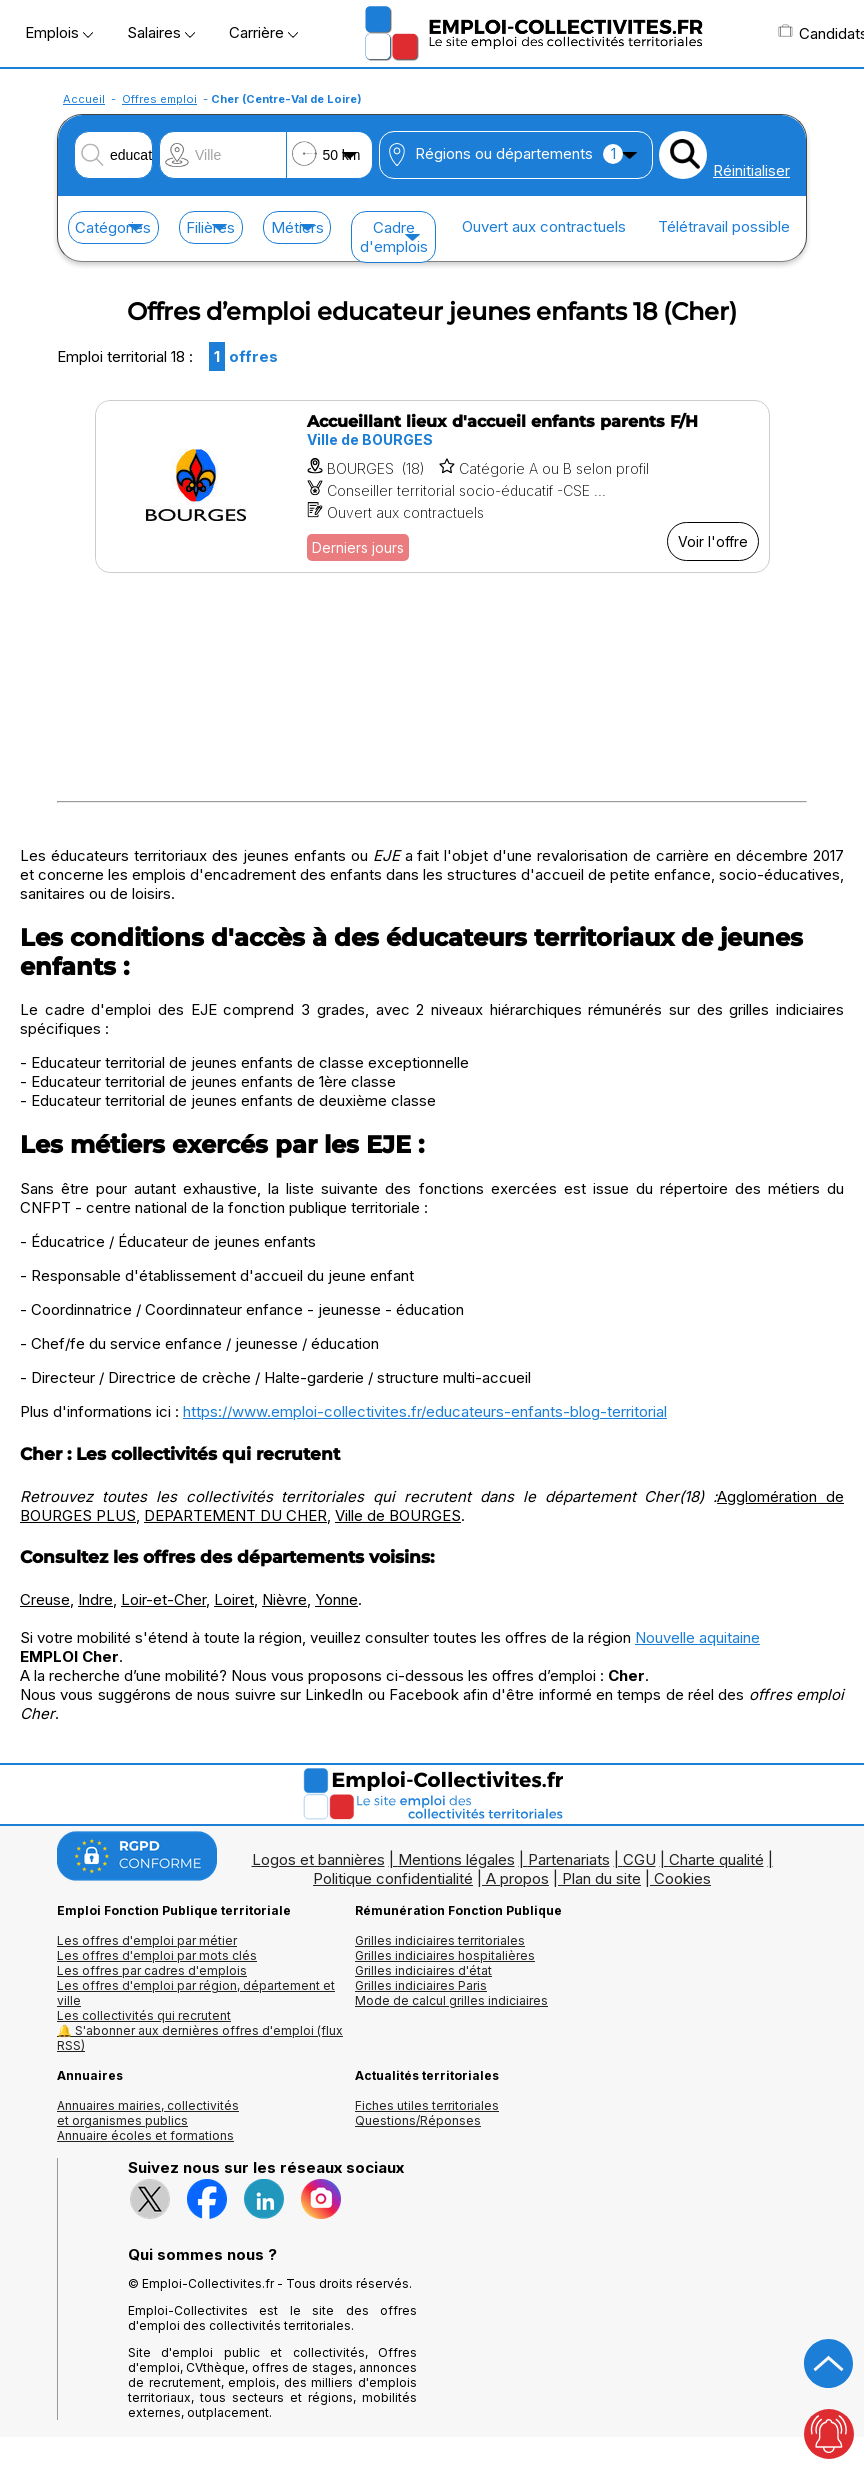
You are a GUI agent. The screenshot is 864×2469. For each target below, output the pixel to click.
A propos (517, 1878)
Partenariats (569, 1859)
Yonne (336, 1599)
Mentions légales (456, 1859)
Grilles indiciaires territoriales (440, 1940)
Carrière (263, 32)
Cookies (682, 1878)
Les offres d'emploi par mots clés (157, 1955)
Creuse (45, 1599)
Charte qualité (716, 1859)
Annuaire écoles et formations (145, 2135)
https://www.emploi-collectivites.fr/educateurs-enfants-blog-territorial (425, 1411)
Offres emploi (159, 99)
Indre (95, 1599)
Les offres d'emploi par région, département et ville (196, 1993)
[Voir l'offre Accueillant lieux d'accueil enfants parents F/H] (432, 486)
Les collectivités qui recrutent (144, 2015)
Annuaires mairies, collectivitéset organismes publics (148, 2113)
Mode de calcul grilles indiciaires (451, 2000)
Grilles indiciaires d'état (423, 1970)
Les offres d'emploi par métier (147, 1940)
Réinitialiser (751, 170)
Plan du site (601, 1878)
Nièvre (284, 1599)
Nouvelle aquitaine (697, 1637)
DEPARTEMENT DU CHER (235, 1515)
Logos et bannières (318, 1859)
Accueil (84, 99)
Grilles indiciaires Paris (421, 1985)
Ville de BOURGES (398, 1515)
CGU (639, 1859)
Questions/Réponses (418, 2120)
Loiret (234, 1599)
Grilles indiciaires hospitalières (445, 1955)
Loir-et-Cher (163, 1599)
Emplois (59, 32)
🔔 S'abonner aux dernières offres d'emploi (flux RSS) (200, 2038)
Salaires (161, 32)
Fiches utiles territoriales (427, 2105)
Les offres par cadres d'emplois (152, 1970)
